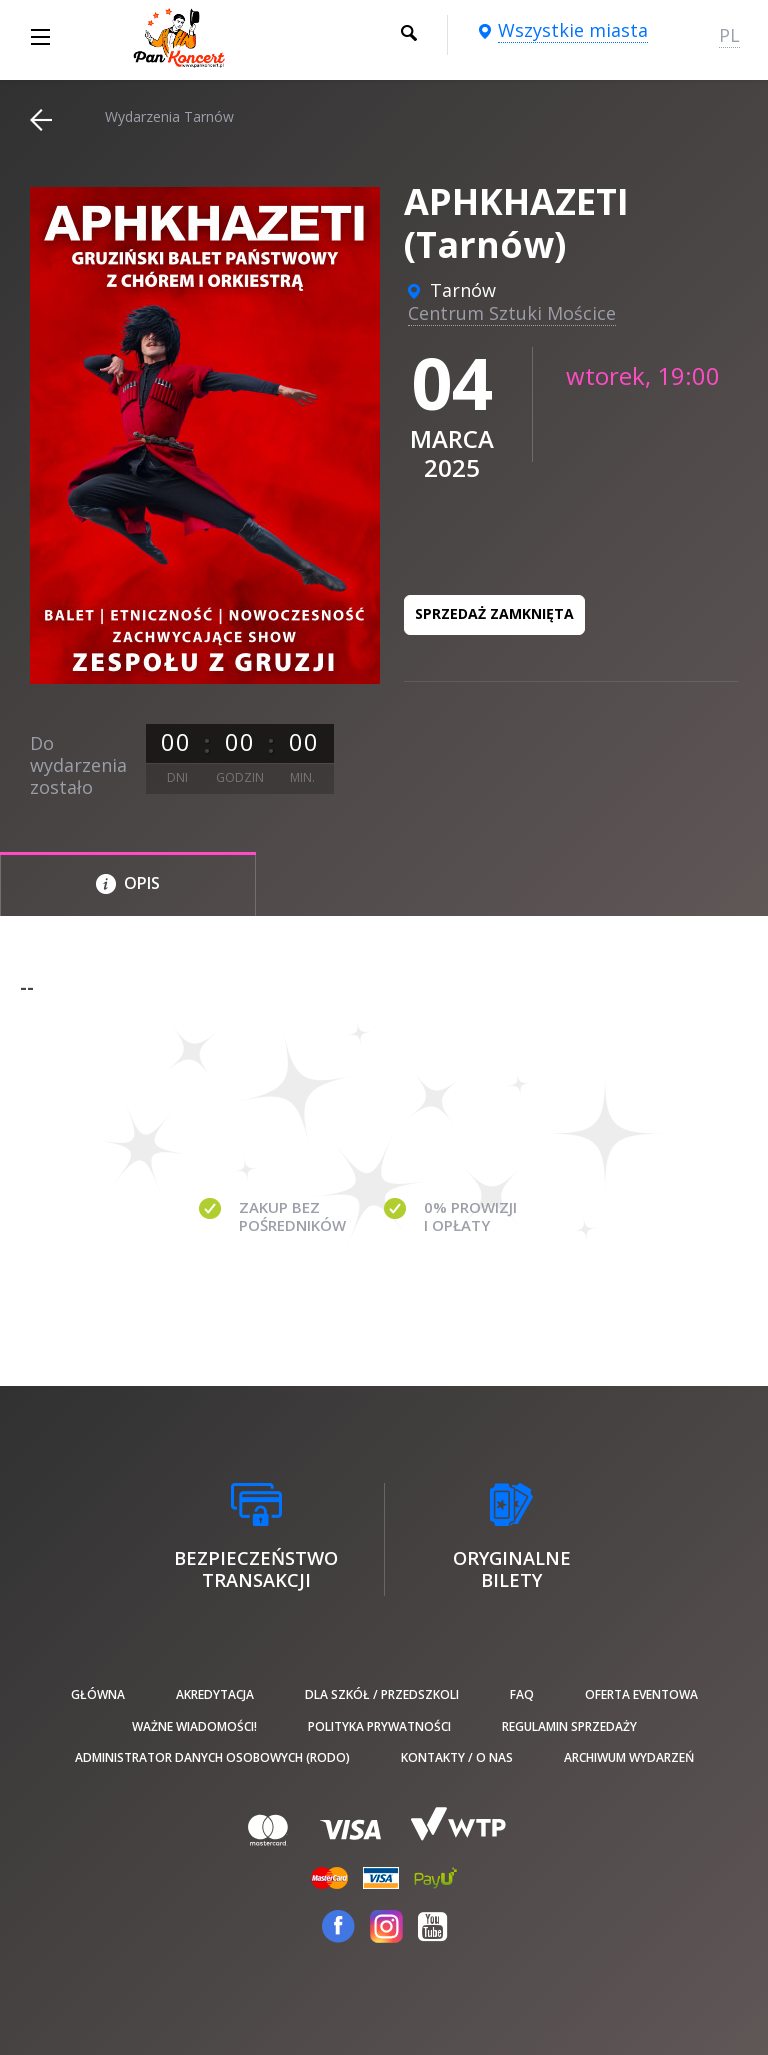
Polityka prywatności (379, 1726)
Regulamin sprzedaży (569, 1726)
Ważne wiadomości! (194, 1726)
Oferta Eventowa (641, 1694)
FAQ (522, 1694)
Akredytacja (215, 1694)
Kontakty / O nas (457, 1757)
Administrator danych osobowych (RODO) (212, 1757)
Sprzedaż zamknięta (494, 613)
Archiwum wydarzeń (629, 1757)
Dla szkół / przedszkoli (382, 1694)
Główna (98, 1694)
